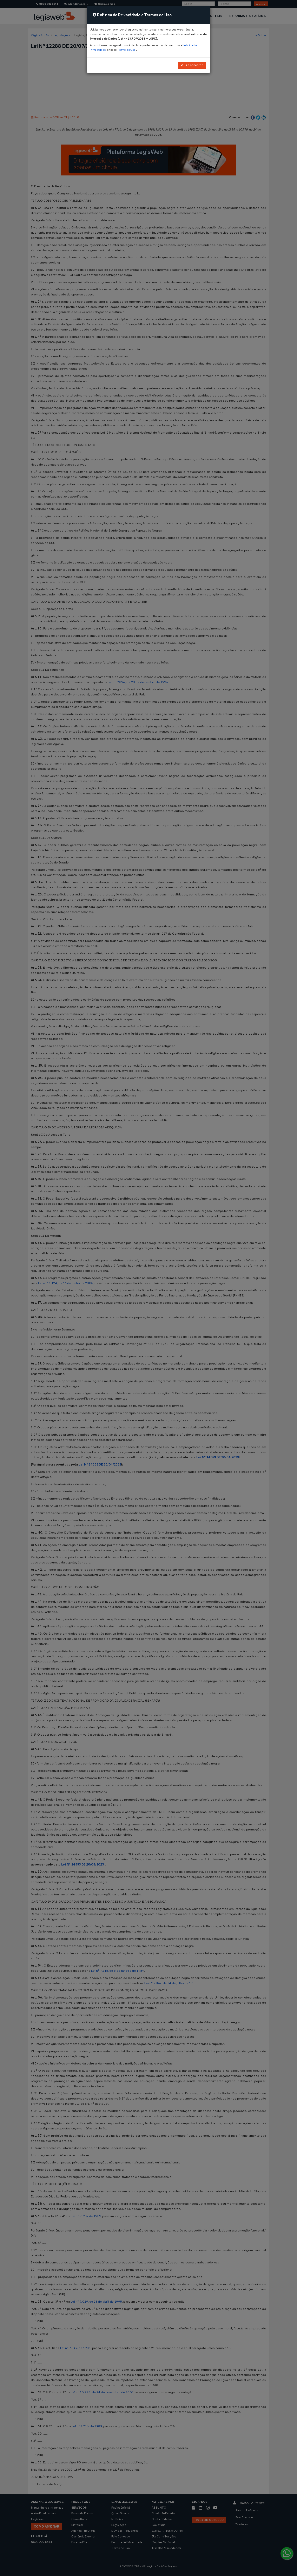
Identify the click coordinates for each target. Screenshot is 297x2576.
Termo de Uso (126, 50)
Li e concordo (192, 65)
